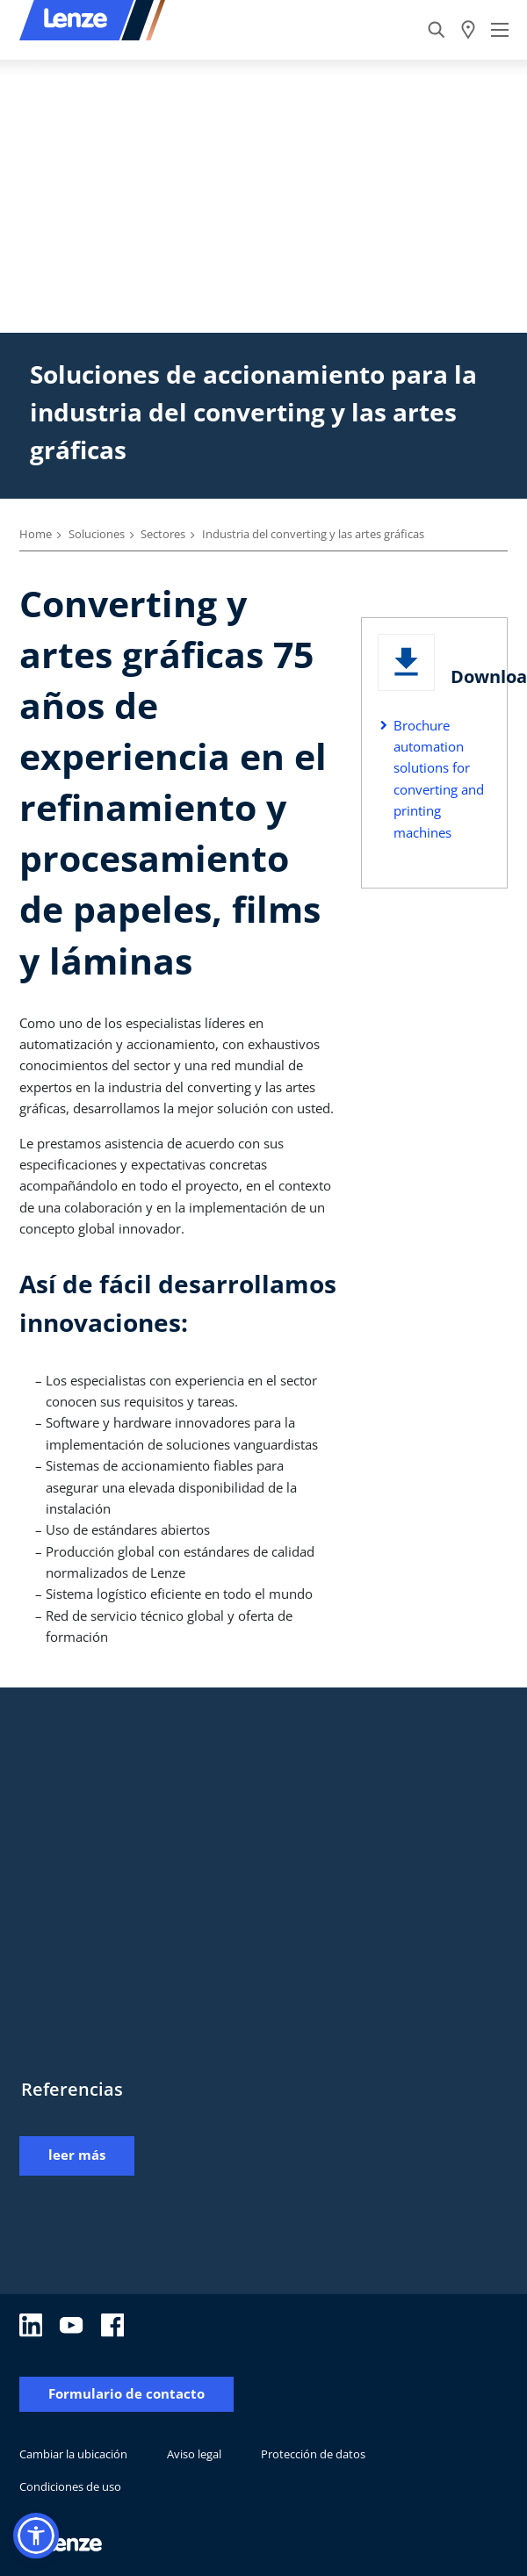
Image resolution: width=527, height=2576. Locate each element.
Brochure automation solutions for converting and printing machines (438, 778)
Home (35, 534)
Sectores (163, 534)
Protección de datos (313, 2454)
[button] (36, 2535)
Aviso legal (194, 2454)
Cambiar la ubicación (73, 2454)
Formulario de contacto (126, 2393)
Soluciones (97, 534)
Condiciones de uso (70, 2486)
